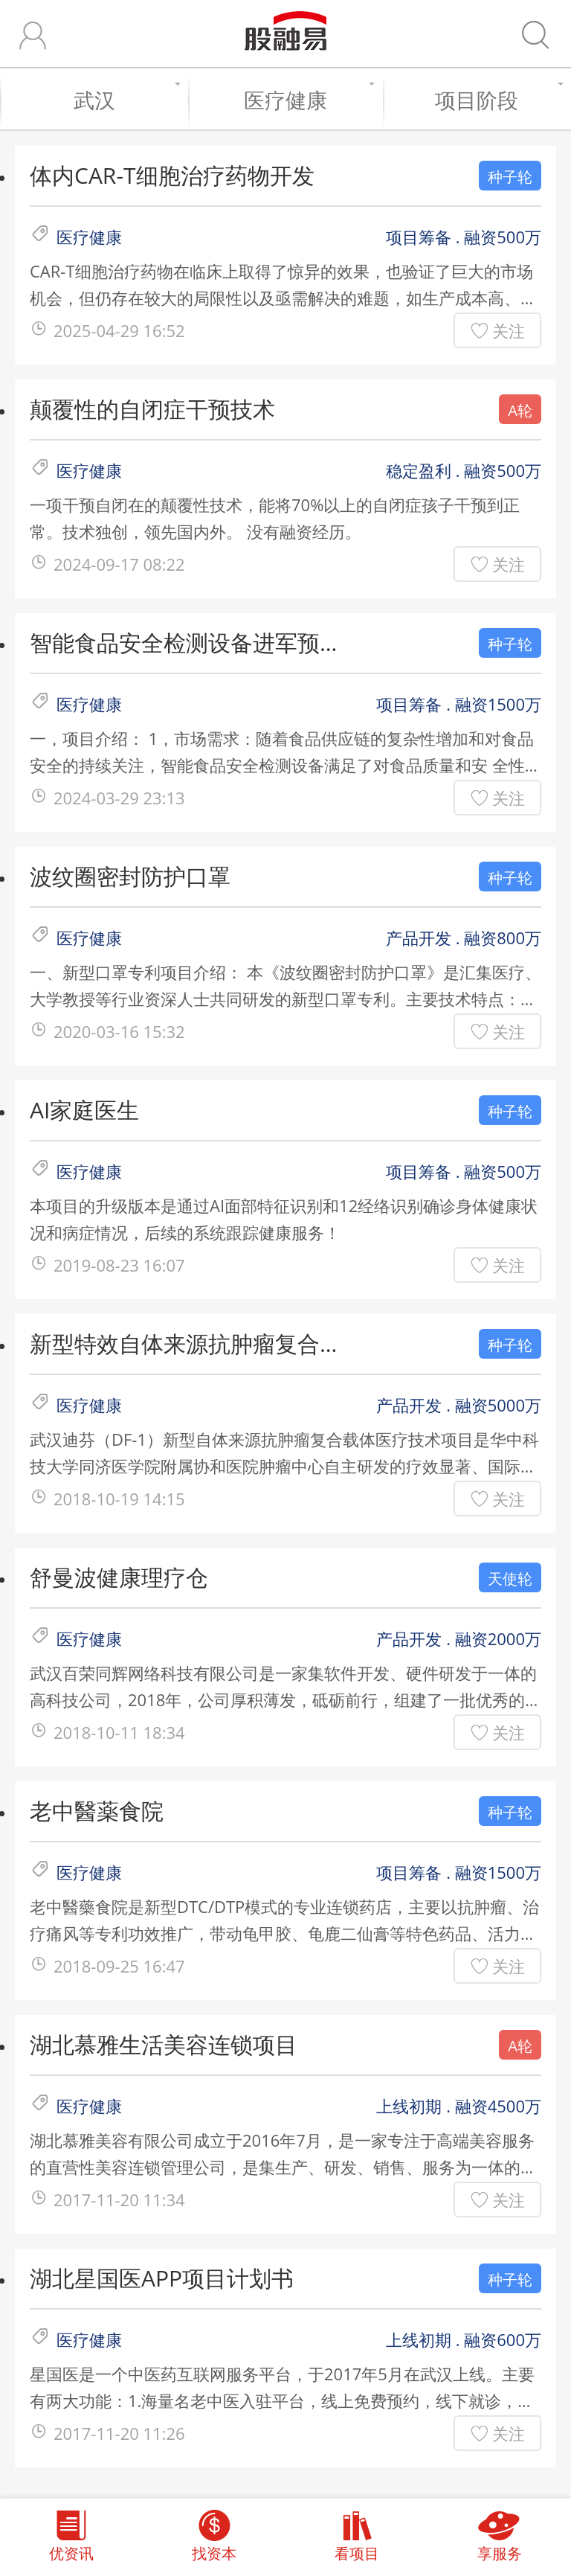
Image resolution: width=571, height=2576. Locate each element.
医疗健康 (306, 100)
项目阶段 (495, 100)
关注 (508, 330)
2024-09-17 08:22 (119, 564)
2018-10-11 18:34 (119, 1732)
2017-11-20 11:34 (119, 2199)
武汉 (124, 100)
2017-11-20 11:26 (119, 2433)
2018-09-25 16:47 (119, 1966)
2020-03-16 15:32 (119, 1031)
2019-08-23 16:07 (119, 1265)
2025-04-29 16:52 (119, 330)
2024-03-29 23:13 (119, 797)
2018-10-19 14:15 (119, 1498)
